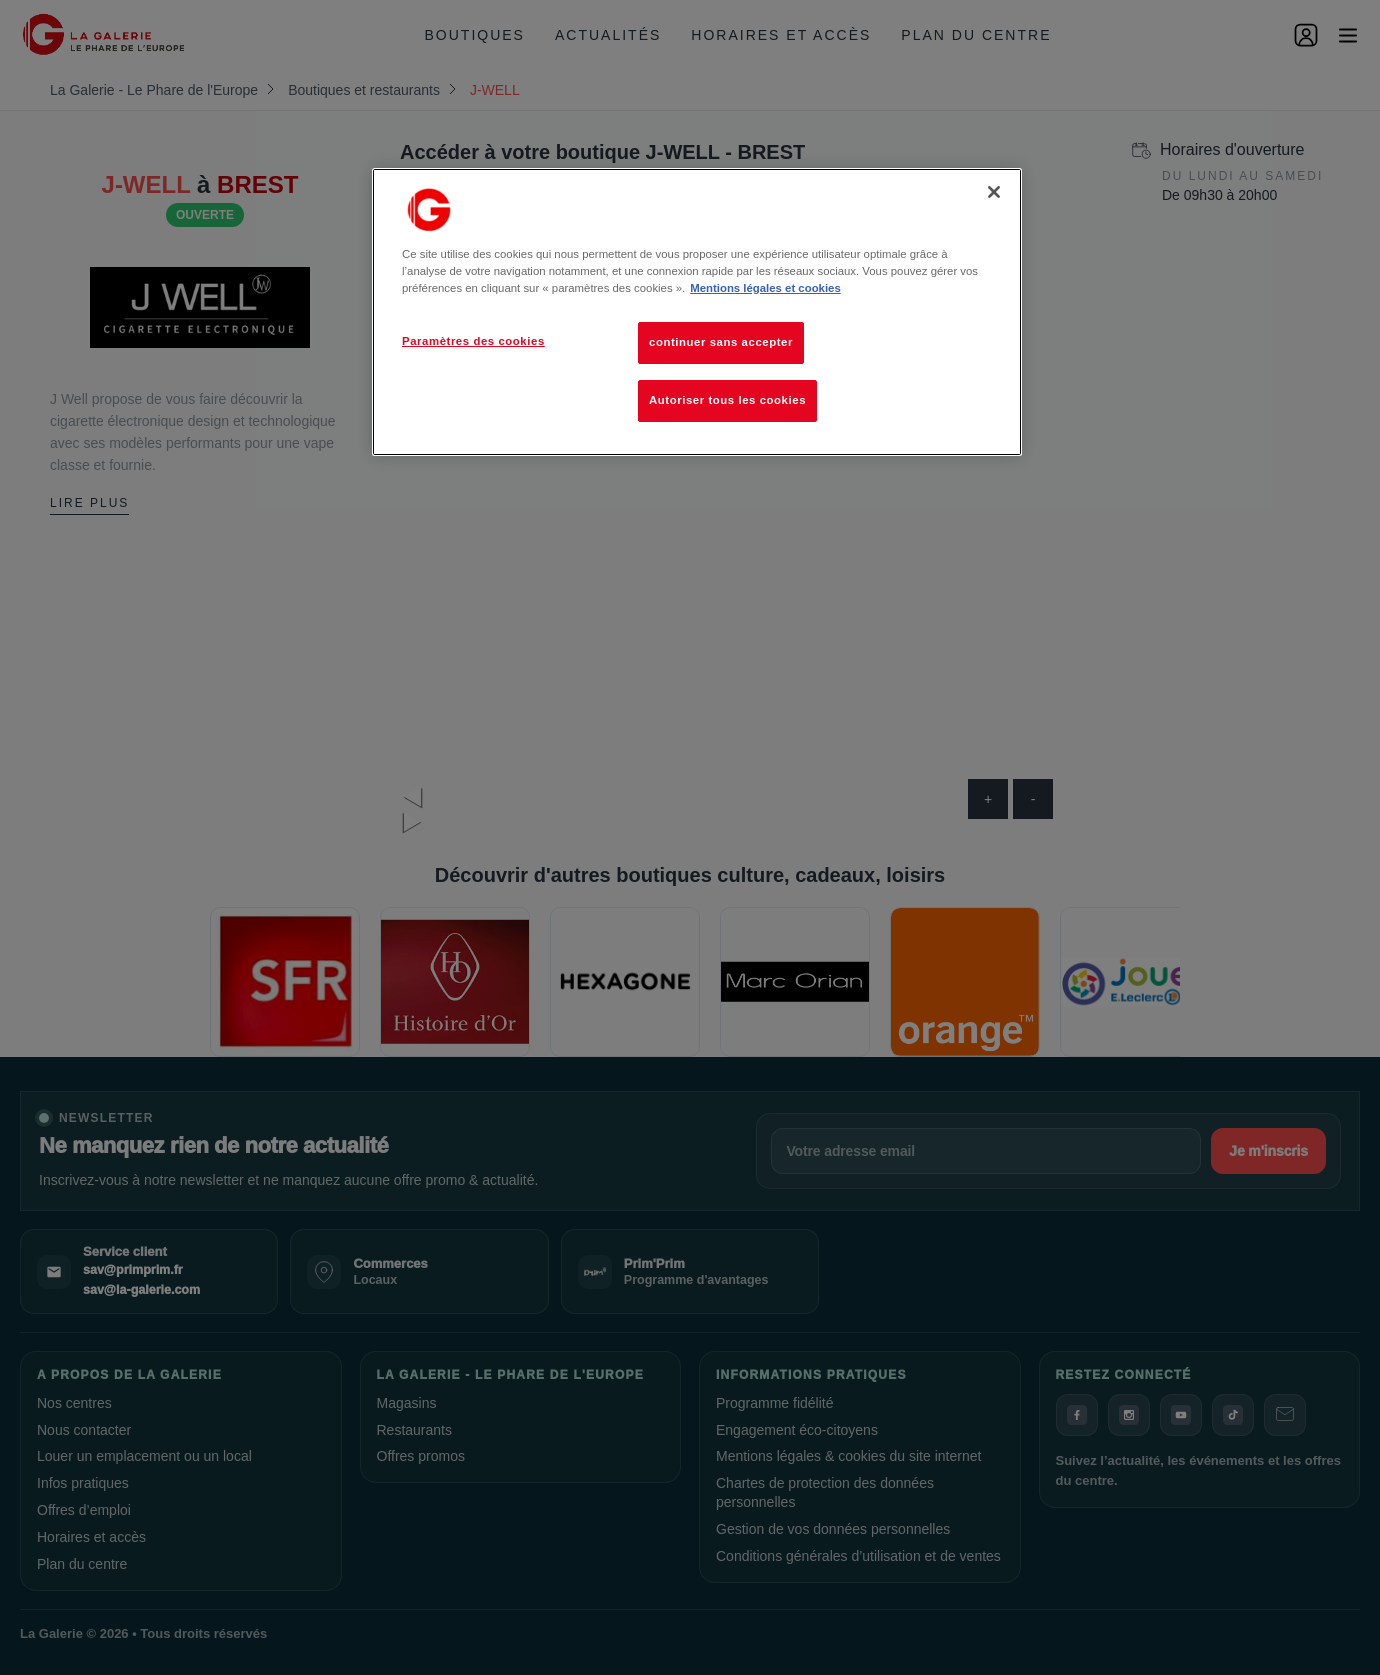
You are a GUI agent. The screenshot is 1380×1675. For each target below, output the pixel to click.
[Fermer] (994, 192)
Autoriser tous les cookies (727, 400)
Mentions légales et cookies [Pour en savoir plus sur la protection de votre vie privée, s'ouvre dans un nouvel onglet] (765, 288)
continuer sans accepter (721, 342)
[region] (697, 312)
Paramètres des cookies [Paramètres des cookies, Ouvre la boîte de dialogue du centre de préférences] (473, 341)
